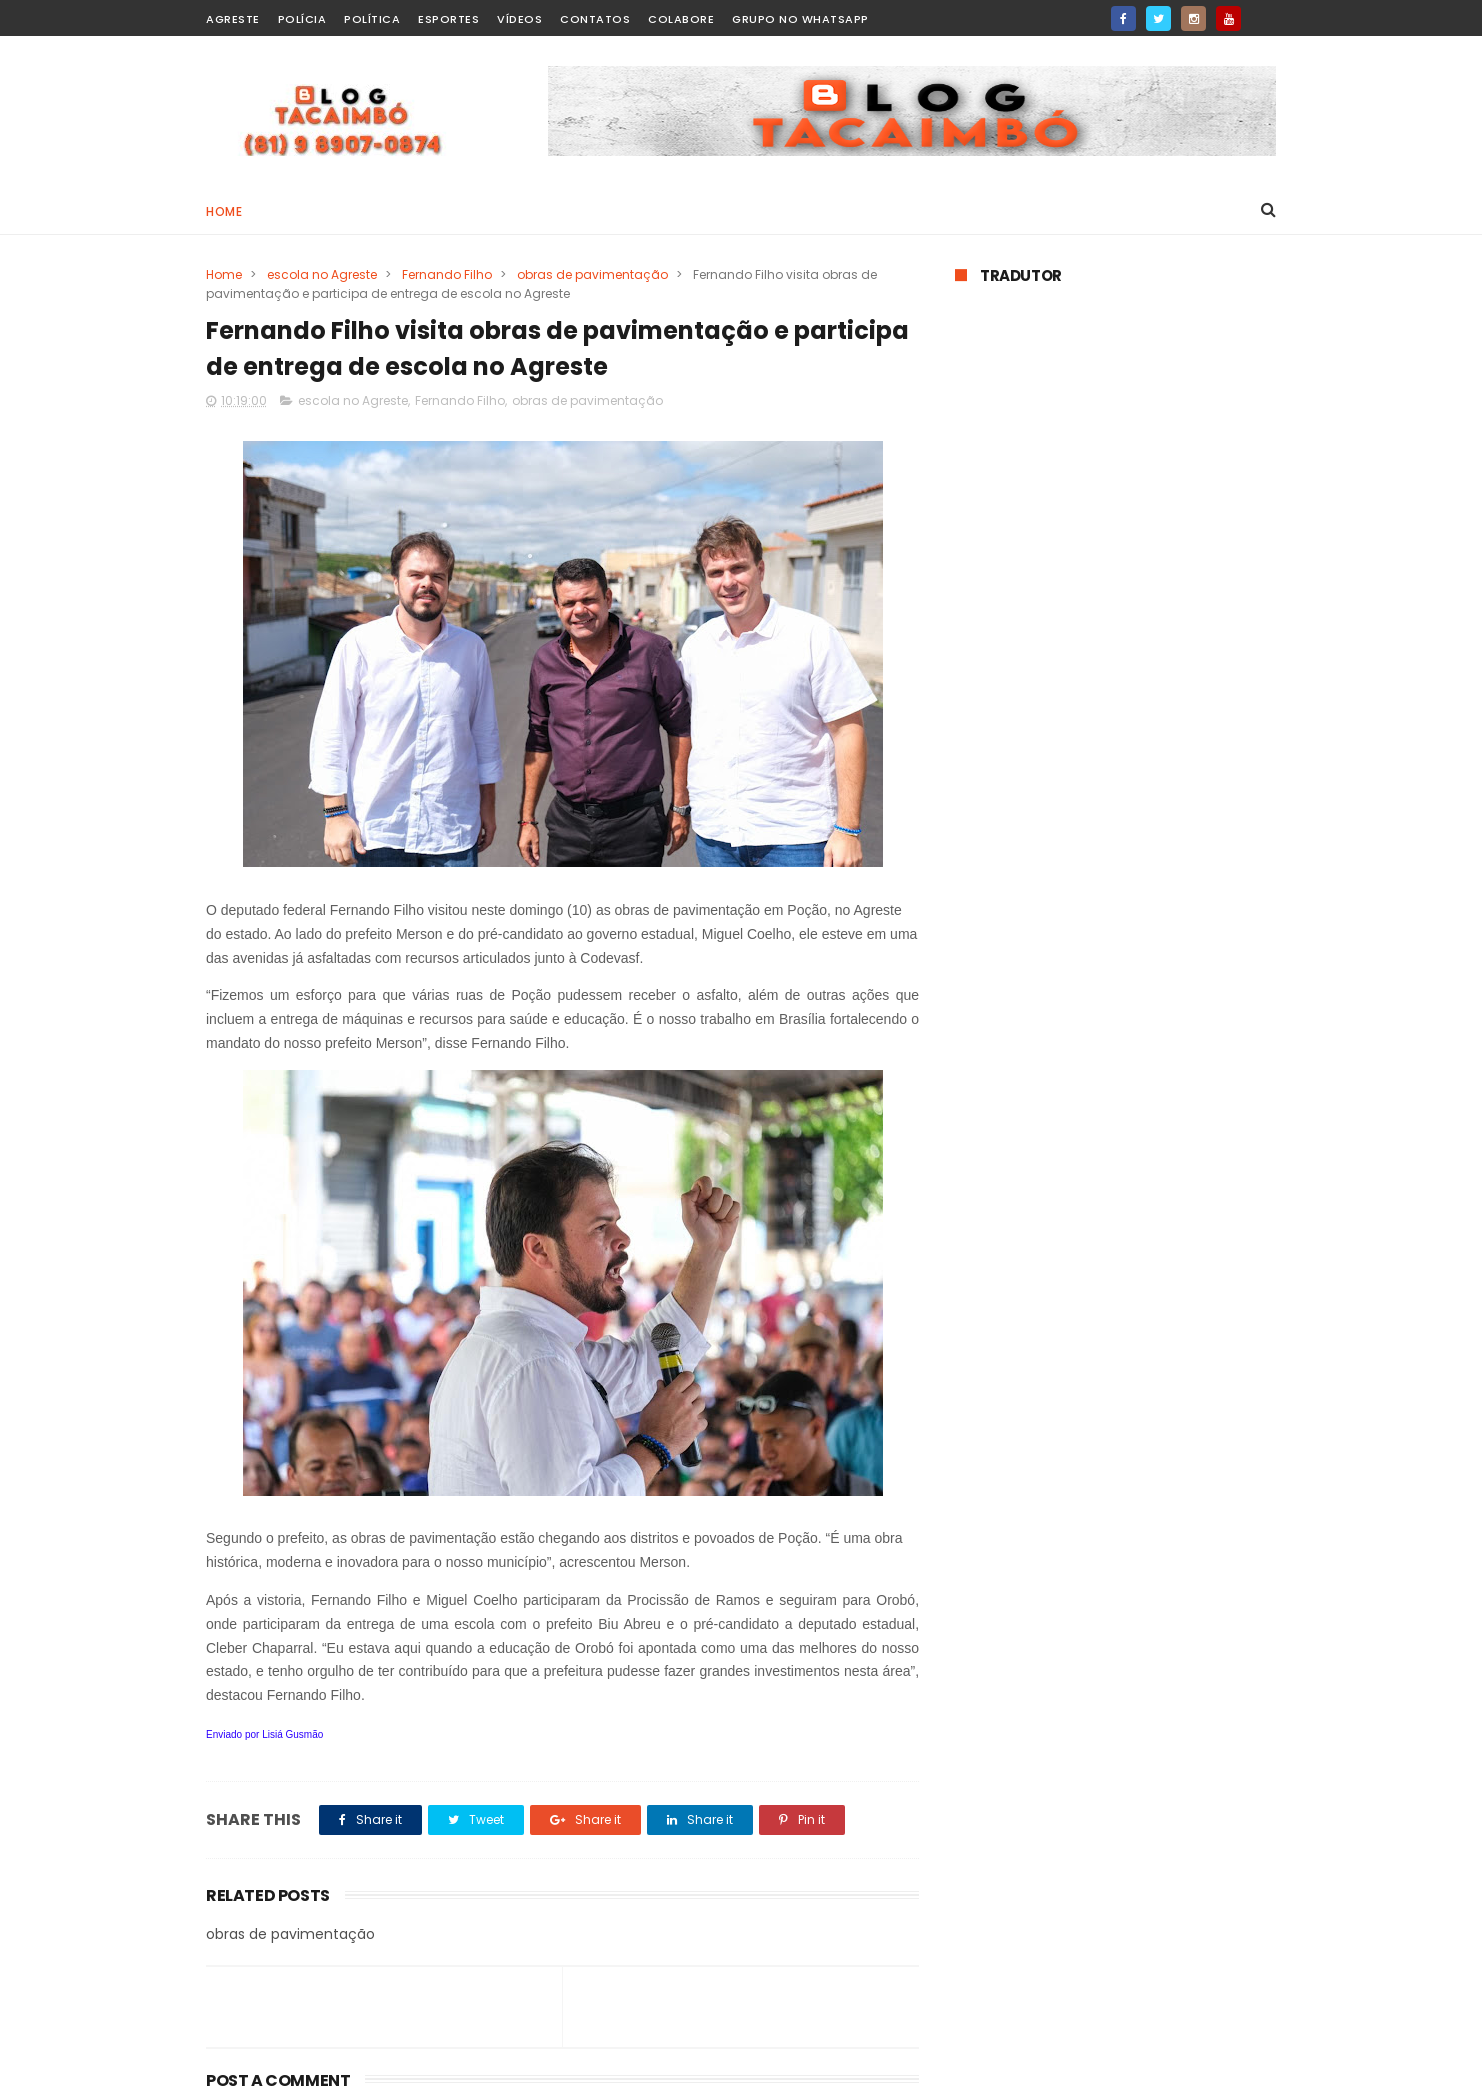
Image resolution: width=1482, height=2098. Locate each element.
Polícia (302, 19)
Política (372, 19)
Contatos (595, 19)
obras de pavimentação (592, 274)
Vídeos (519, 19)
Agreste (233, 19)
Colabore (681, 19)
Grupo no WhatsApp (800, 19)
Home (224, 211)
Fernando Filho (447, 274)
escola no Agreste (322, 274)
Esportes (448, 19)
